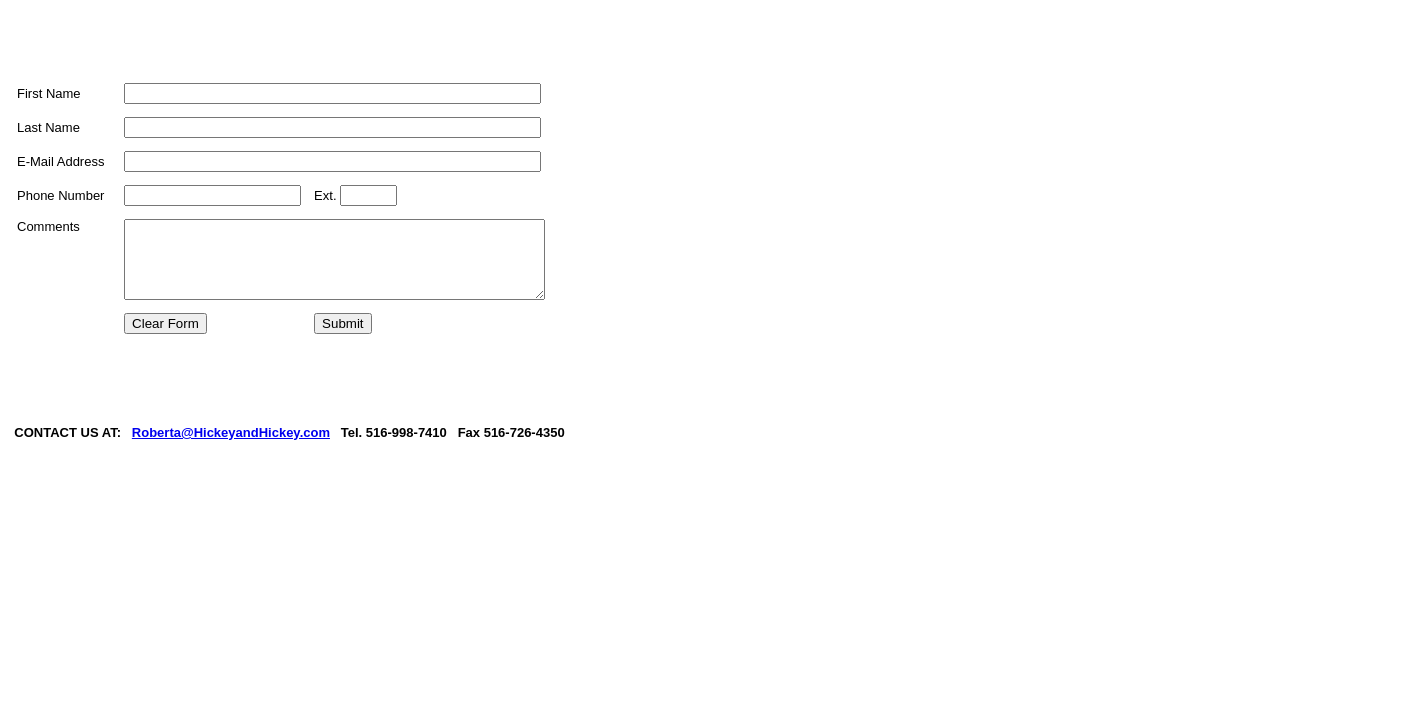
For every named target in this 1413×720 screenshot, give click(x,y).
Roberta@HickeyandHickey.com (232, 474)
